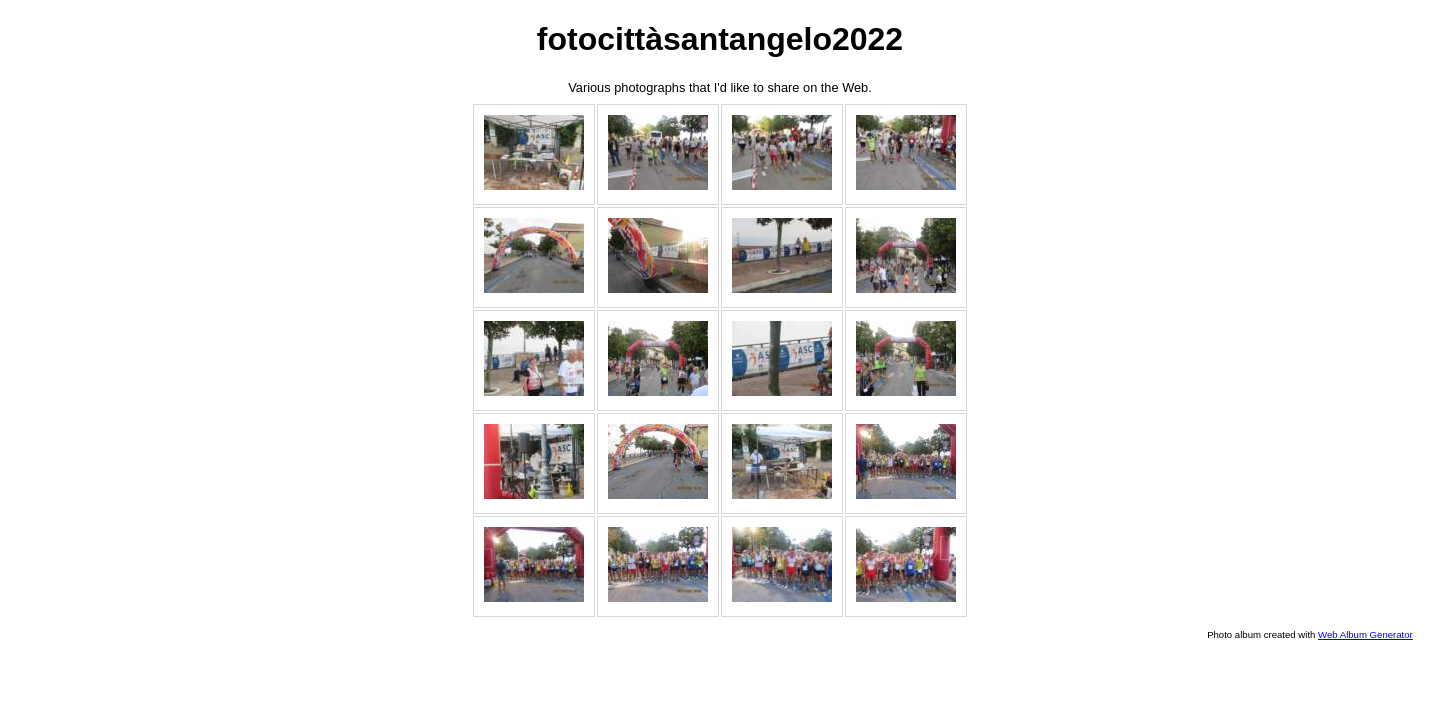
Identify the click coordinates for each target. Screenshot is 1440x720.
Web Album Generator (1365, 634)
